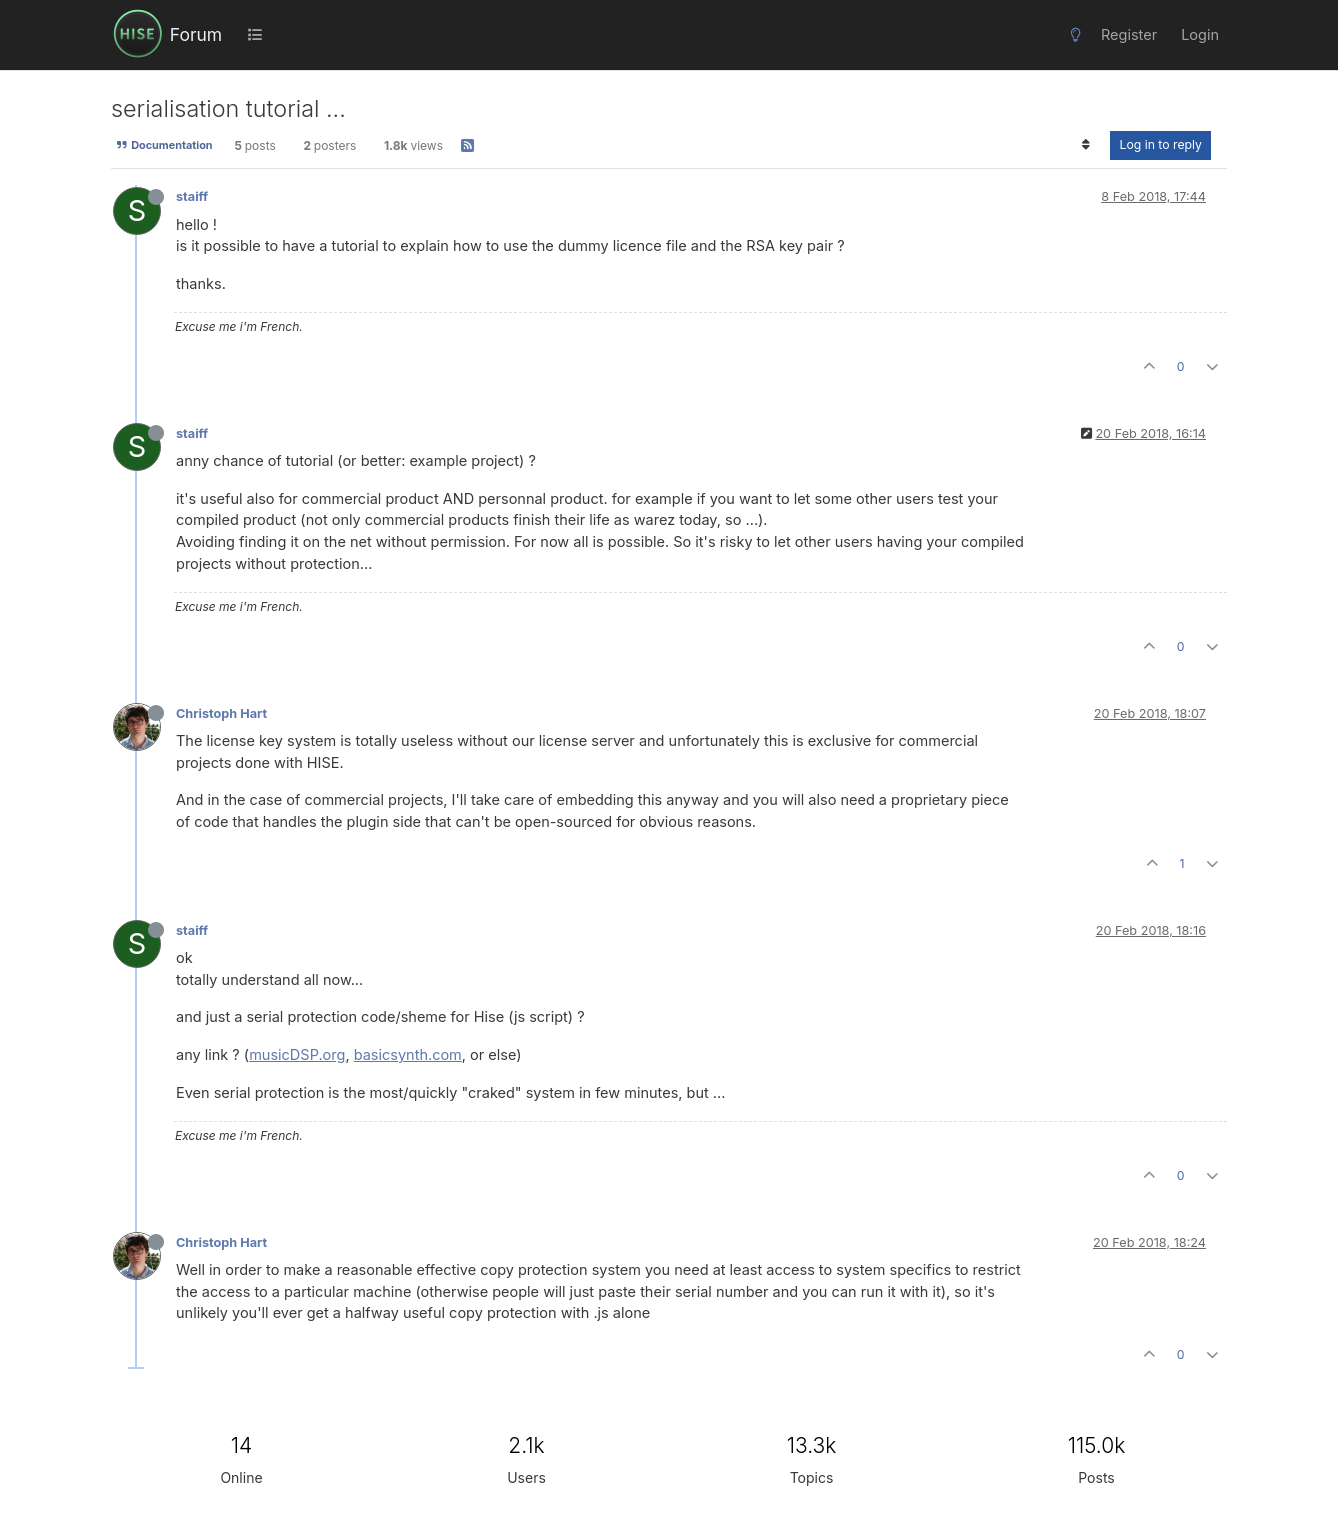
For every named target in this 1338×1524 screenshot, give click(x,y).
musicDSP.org (297, 1054)
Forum (196, 34)
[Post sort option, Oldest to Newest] (1085, 145)
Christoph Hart (221, 713)
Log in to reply (1160, 144)
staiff (192, 196)
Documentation (164, 145)
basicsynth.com (408, 1054)
